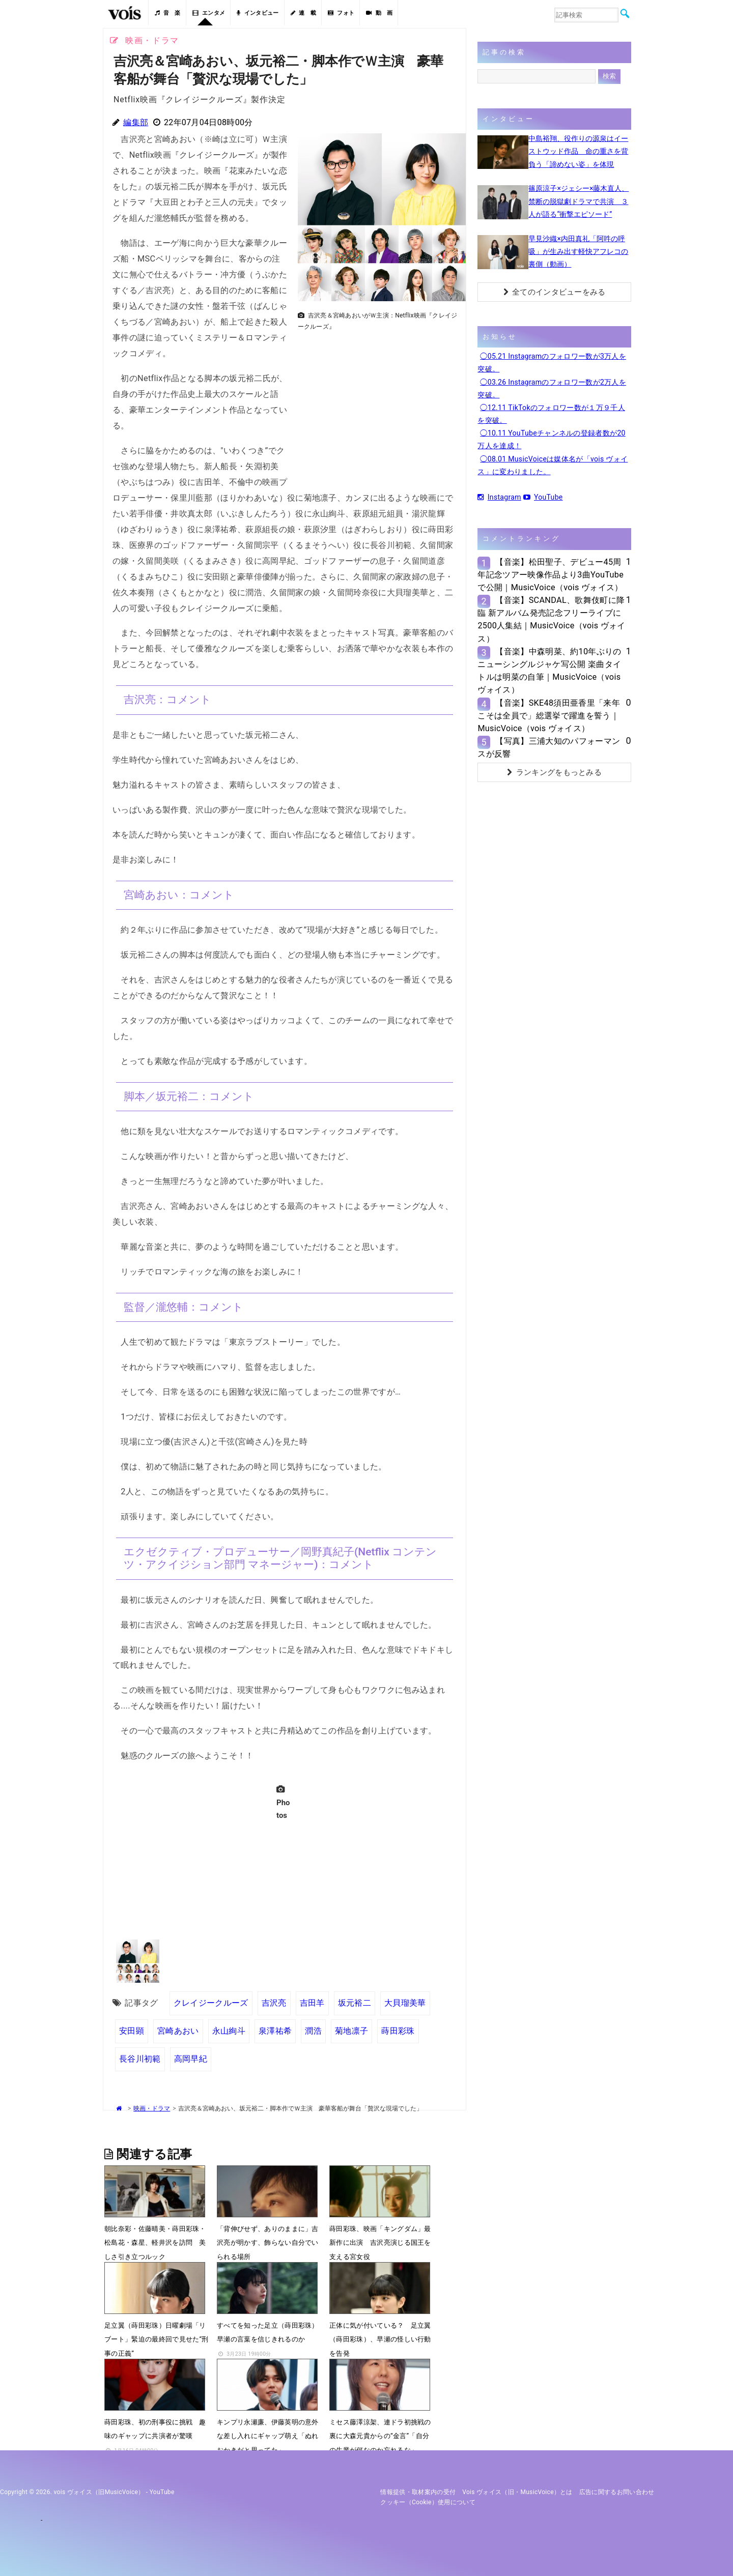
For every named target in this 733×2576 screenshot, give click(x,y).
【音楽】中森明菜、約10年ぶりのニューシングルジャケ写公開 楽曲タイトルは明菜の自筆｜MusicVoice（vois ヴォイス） (549, 671)
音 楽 (167, 13)
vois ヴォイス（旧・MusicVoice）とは (517, 2492)
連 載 (303, 13)
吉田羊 (312, 2003)
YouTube (543, 497)
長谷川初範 (140, 2059)
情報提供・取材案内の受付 (418, 2492)
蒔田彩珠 (397, 2031)
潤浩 (313, 2031)
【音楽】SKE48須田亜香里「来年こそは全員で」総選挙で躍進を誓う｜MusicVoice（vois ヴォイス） (548, 715)
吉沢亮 (274, 2003)
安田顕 (131, 2031)
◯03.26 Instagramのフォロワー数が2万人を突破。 (551, 388)
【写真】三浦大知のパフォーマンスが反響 (548, 747)
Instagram (499, 497)
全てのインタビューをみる (554, 292)
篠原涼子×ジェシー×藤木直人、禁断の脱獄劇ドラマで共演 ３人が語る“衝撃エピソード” (578, 201)
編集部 (135, 122)
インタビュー (257, 13)
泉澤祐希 (275, 2031)
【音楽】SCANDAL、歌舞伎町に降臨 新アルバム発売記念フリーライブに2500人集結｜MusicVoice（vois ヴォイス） (551, 619)
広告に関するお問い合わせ (617, 2492)
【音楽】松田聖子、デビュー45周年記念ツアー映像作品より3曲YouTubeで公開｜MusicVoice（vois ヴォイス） (550, 574)
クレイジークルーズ (211, 2003)
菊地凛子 (351, 2031)
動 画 (379, 13)
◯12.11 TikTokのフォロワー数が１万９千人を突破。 (551, 413)
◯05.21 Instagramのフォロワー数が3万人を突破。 (551, 362)
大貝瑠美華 (405, 2003)
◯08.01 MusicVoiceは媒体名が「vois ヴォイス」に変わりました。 (552, 465)
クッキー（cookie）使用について (427, 2502)
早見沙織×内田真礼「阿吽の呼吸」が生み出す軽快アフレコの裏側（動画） (578, 251)
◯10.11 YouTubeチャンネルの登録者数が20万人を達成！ (551, 439)
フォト (341, 13)
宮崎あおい (178, 2031)
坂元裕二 (354, 2003)
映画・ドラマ (151, 2108)
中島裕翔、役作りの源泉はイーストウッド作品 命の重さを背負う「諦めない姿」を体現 (578, 151)
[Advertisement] (378, 406)
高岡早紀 (190, 2059)
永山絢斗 (228, 2031)
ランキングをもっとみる (554, 772)
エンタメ (208, 13)
